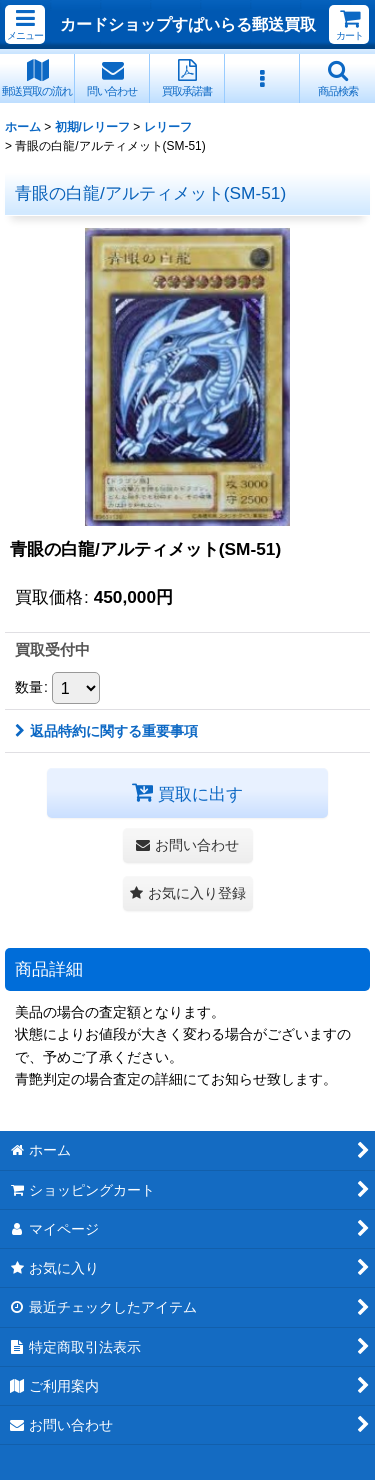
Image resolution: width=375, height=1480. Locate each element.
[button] (25, 24)
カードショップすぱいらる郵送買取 (188, 24)
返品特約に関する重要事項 (106, 731)
